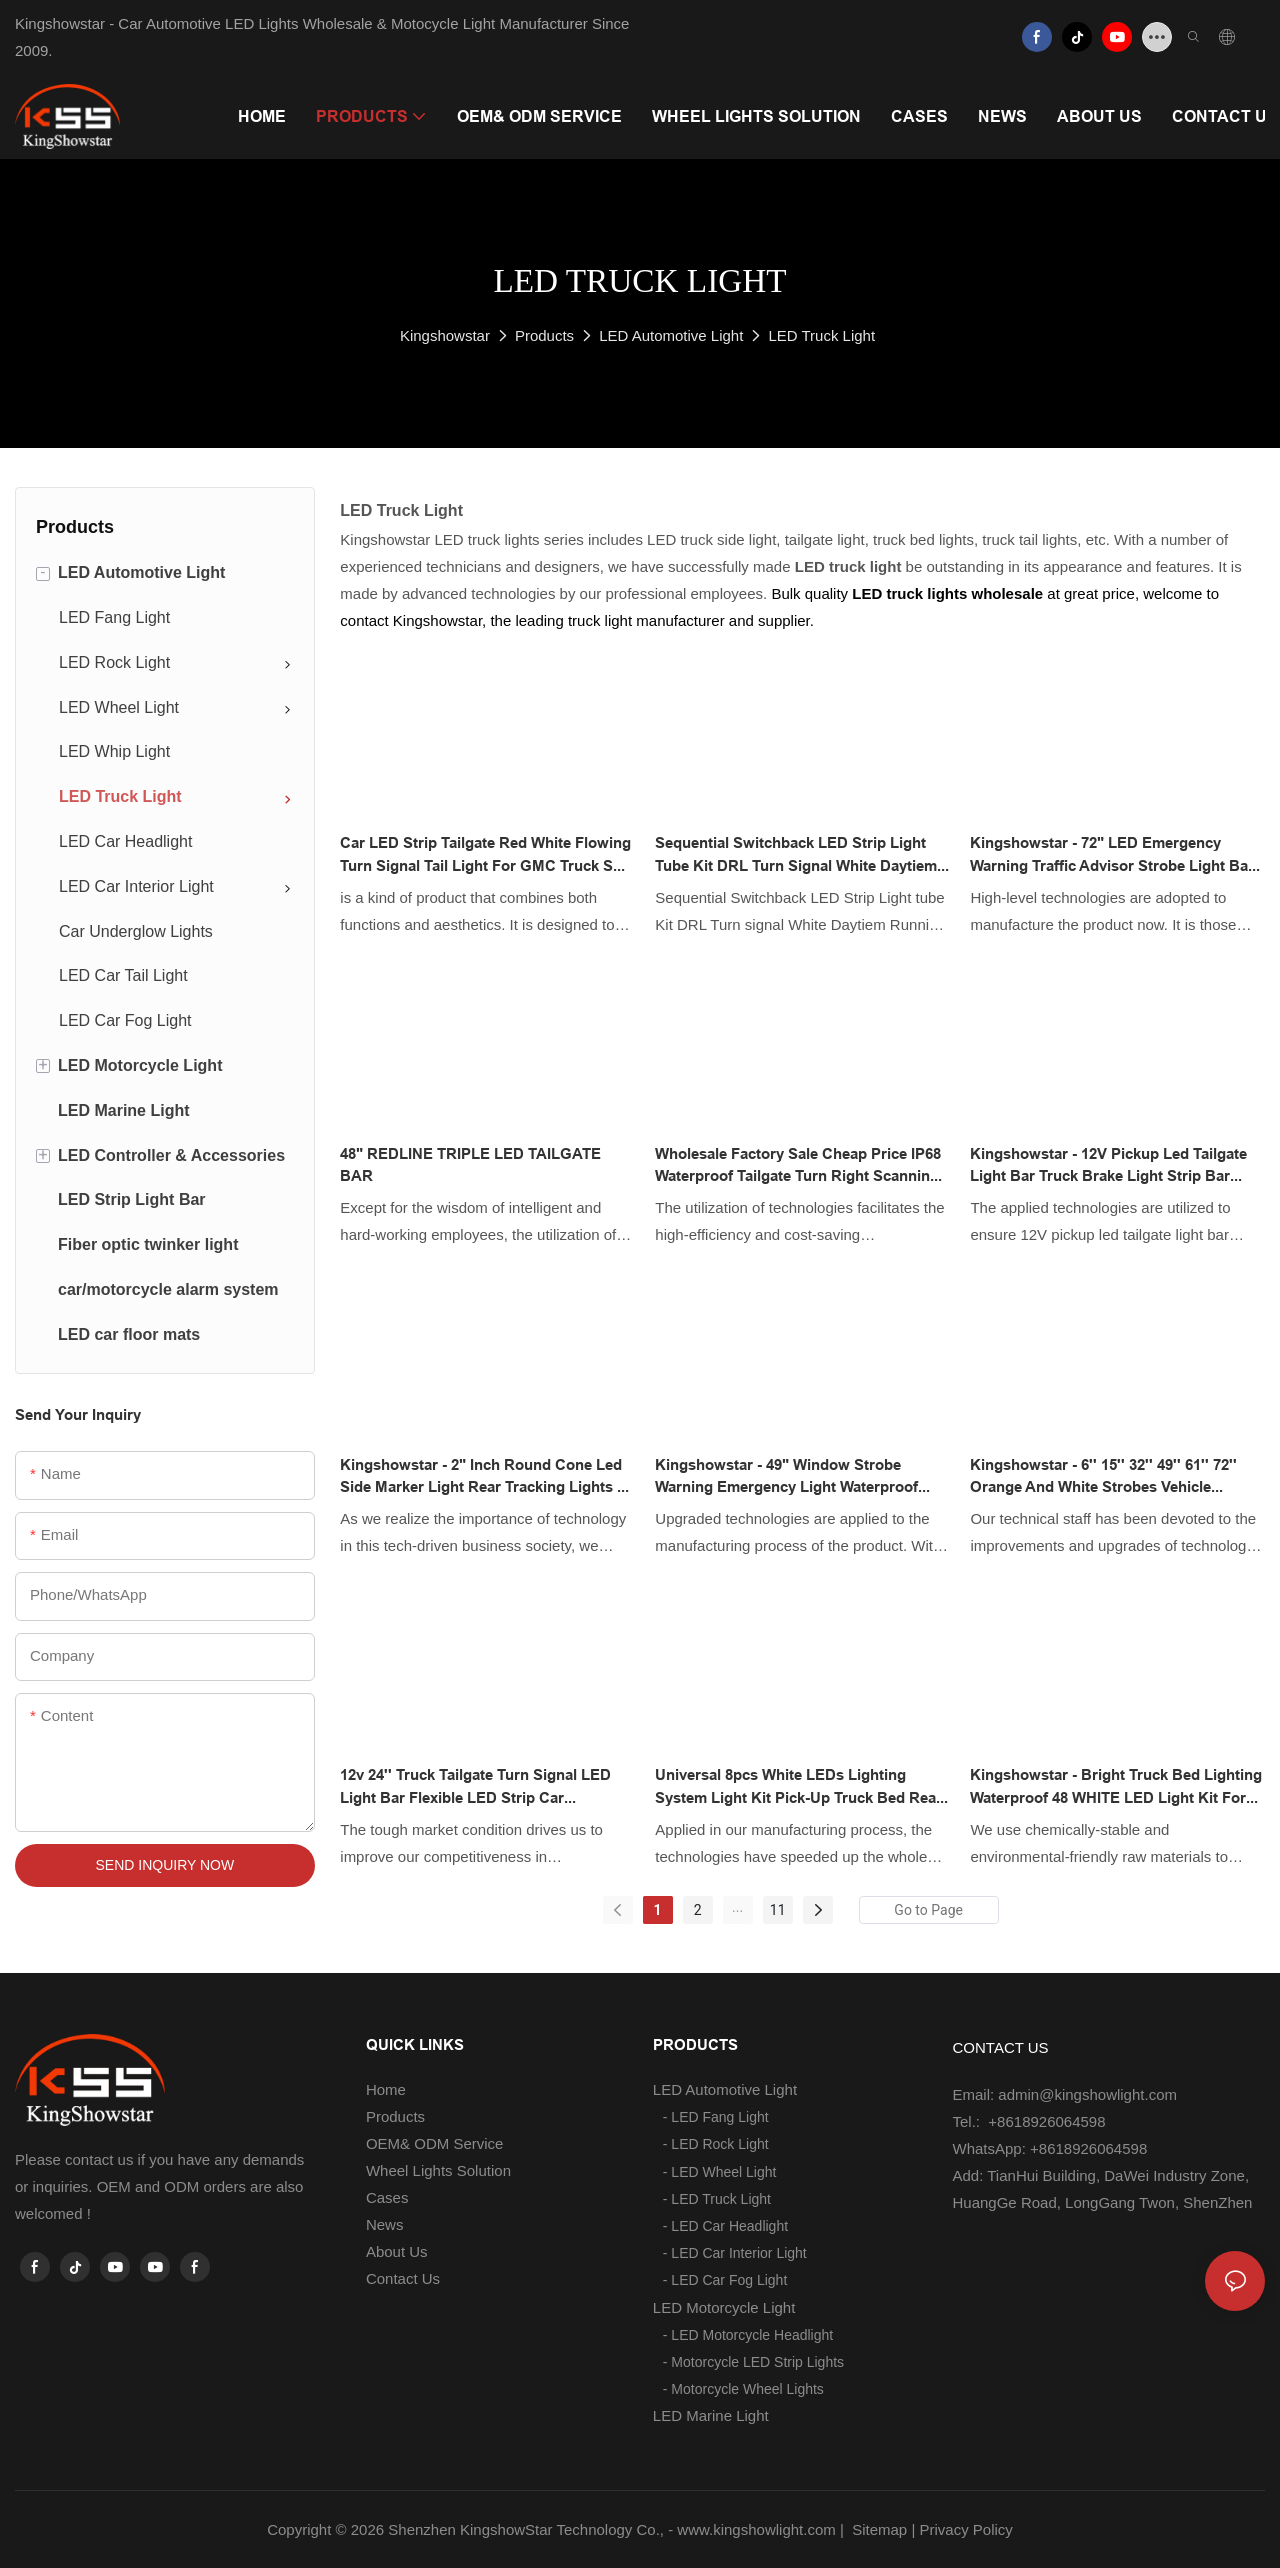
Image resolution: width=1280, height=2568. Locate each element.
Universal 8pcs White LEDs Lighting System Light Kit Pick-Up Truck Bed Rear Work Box (798, 1787)
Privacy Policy (965, 2529)
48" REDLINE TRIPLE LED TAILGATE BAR (470, 1165)
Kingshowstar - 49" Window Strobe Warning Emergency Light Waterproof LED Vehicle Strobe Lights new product (794, 1477)
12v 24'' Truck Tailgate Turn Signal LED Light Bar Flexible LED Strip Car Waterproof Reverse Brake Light (475, 1787)
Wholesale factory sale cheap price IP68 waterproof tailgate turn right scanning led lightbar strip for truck (798, 1166)
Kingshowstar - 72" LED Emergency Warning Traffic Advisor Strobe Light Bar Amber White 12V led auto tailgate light (1113, 855)
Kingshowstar (445, 335)
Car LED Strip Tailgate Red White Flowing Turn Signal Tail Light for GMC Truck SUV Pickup (487, 855)
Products (544, 335)
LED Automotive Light (671, 335)
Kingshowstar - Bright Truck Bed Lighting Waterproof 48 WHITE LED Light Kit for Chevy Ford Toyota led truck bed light (1116, 1787)
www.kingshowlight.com (756, 2529)
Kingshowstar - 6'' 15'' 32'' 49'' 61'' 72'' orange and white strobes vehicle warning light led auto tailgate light (1103, 1477)
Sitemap (877, 2529)
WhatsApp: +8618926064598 (1050, 2148)
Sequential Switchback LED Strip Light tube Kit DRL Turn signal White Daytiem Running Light (796, 855)
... (737, 1907)
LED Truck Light (821, 335)
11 (778, 1910)
